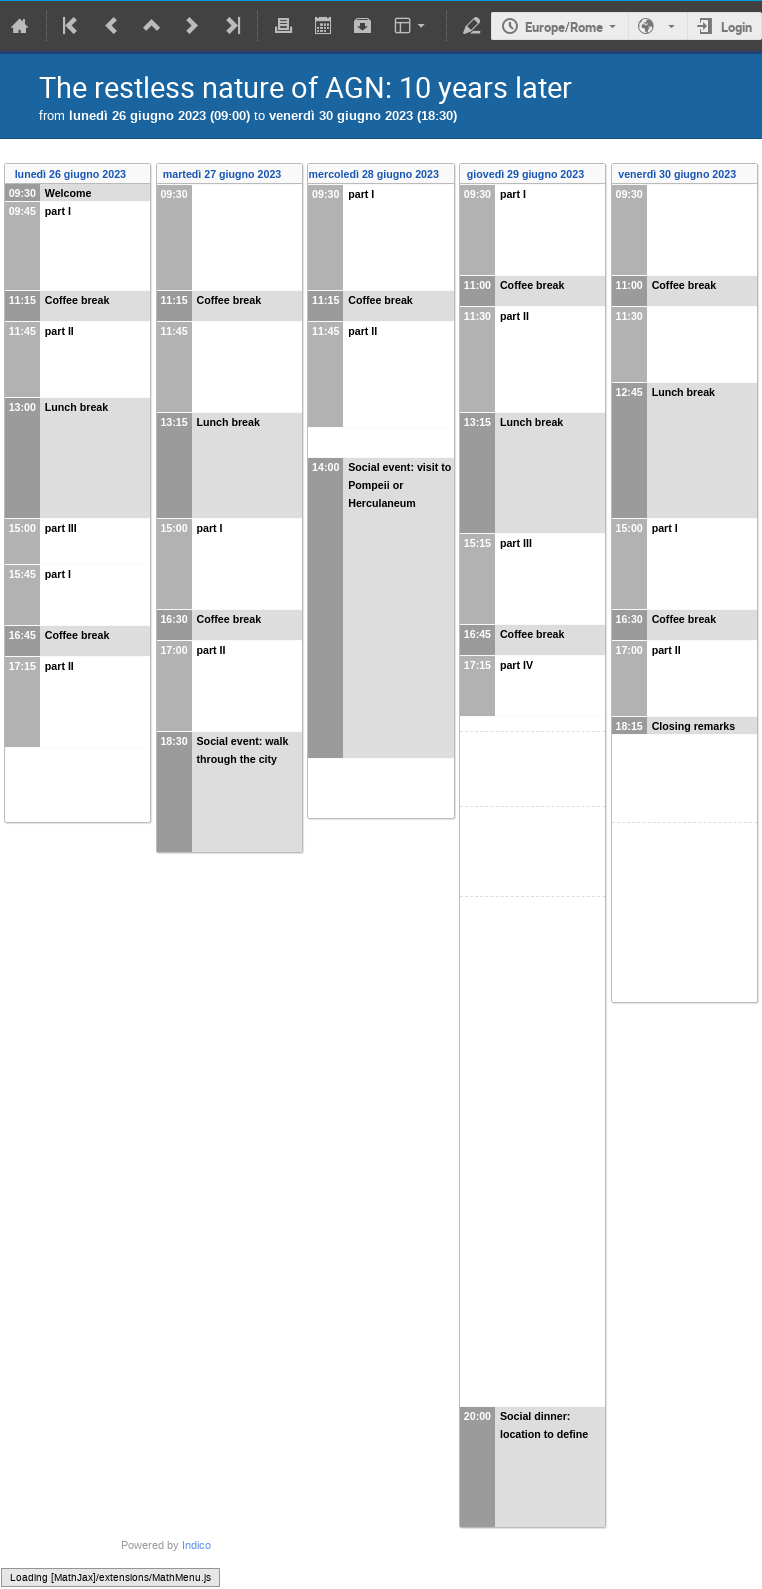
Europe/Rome (564, 27)
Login (736, 27)
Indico (196, 1545)
